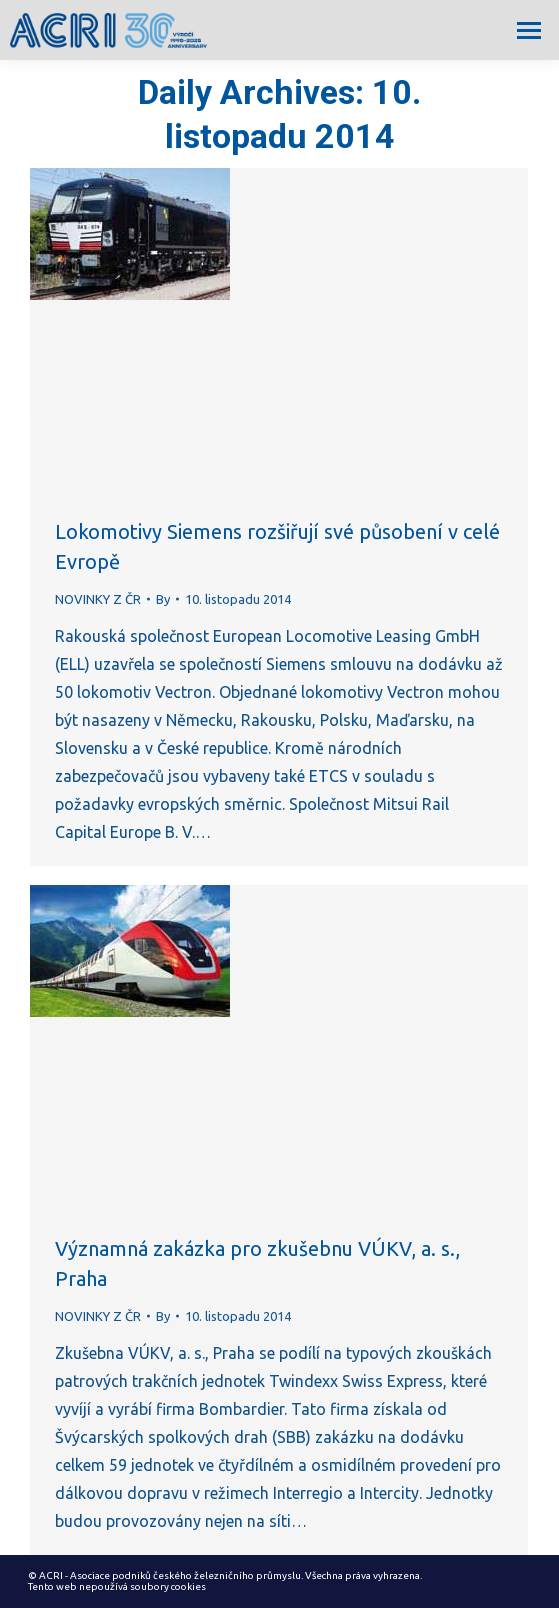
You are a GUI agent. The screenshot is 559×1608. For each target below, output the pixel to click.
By (163, 599)
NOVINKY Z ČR (98, 599)
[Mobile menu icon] (529, 30)
